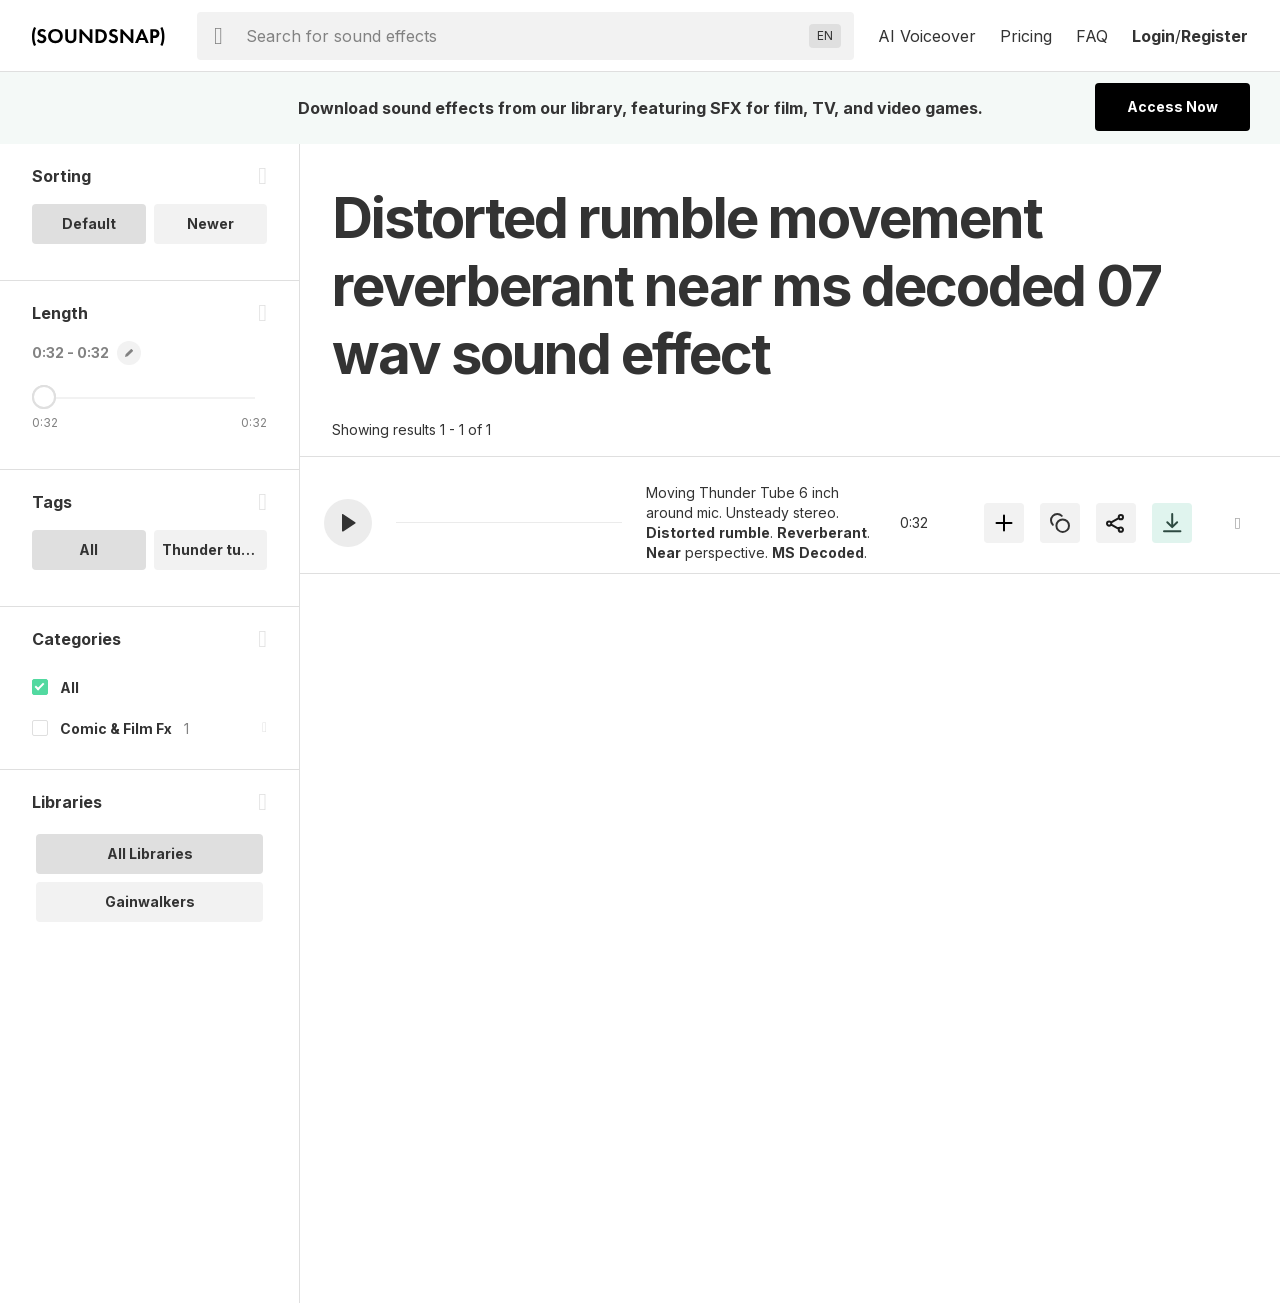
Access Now (1172, 106)
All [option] (88, 549)
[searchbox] (523, 36)
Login (1153, 36)
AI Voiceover (927, 36)
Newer (210, 223)
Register (1214, 36)
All (69, 687)
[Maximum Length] (44, 397)
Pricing (1026, 36)
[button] (348, 523)
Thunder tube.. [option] (214, 549)
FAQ (1092, 36)
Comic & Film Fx (116, 728)
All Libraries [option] (150, 853)
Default (89, 223)
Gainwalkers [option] (150, 901)
